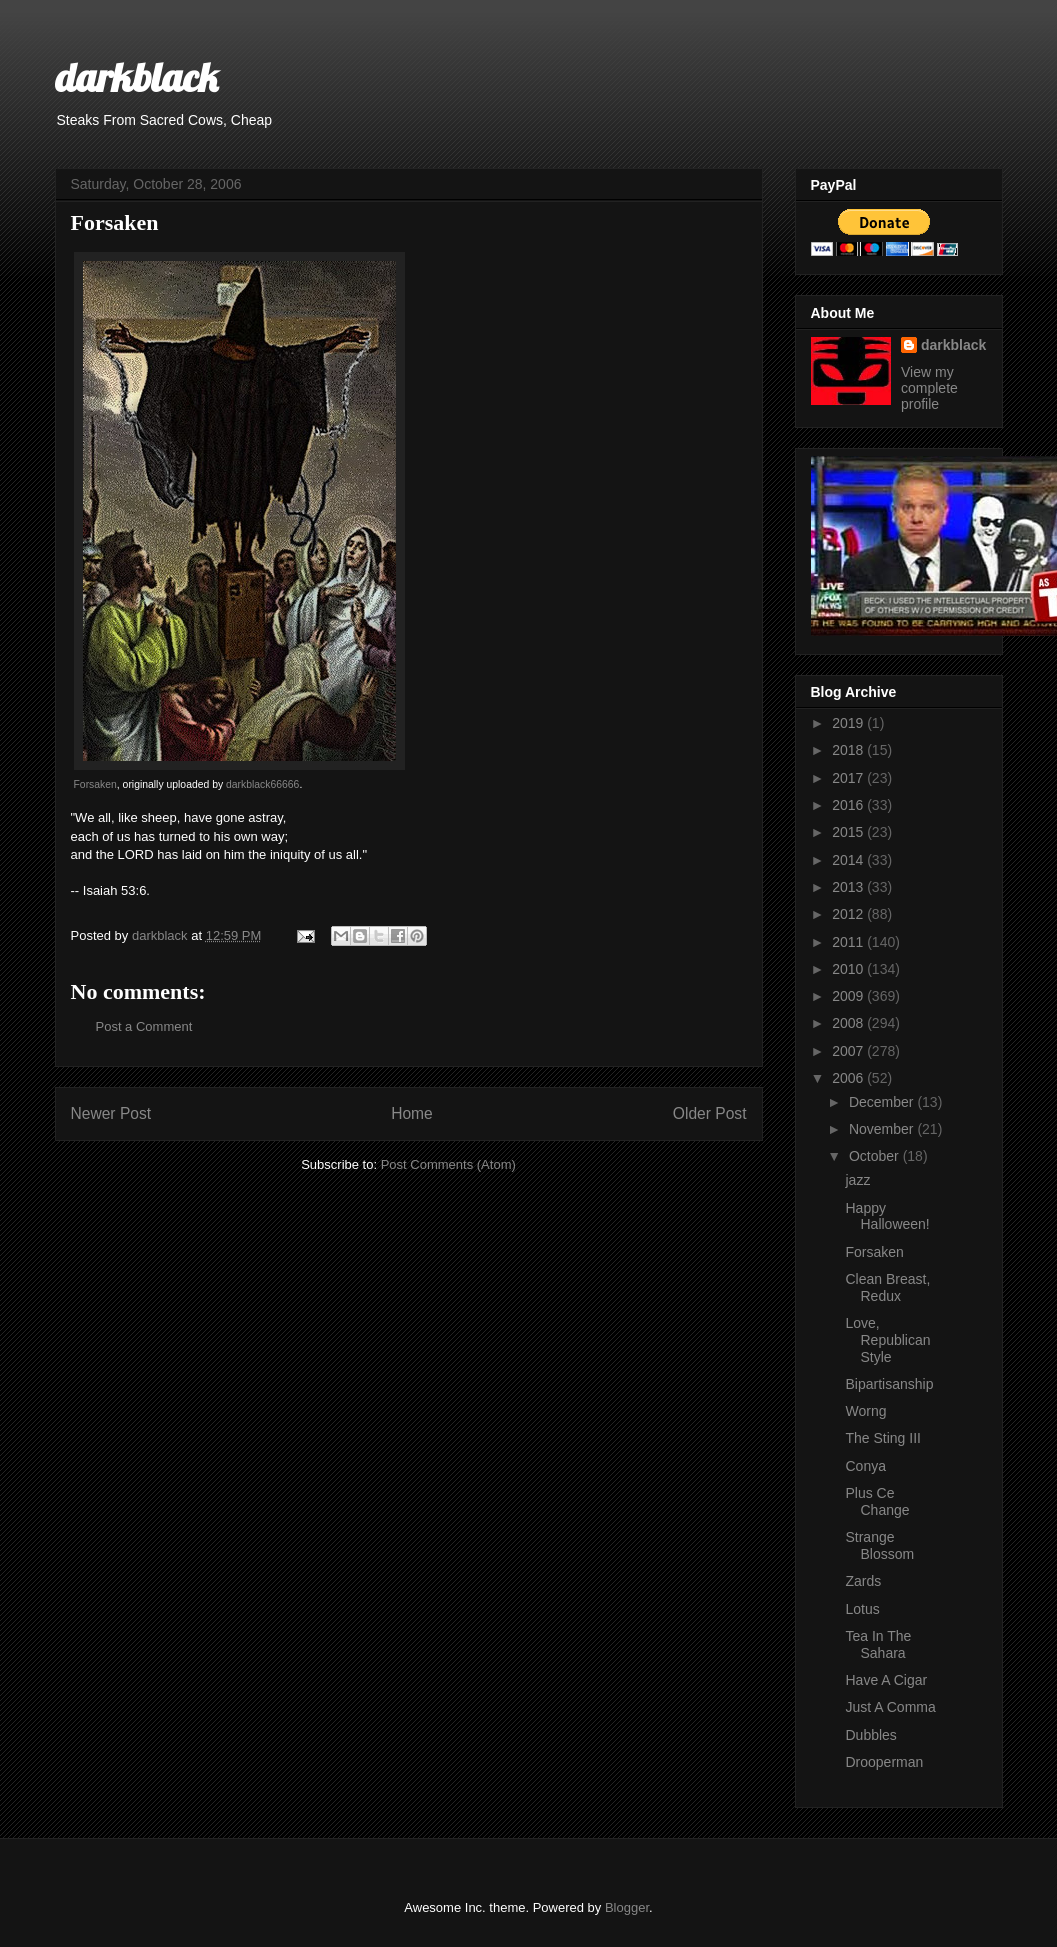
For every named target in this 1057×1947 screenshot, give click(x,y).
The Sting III (882, 1438)
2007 (849, 1051)
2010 (849, 969)
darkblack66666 (262, 784)
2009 (849, 996)
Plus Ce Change (877, 1501)
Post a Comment (144, 1026)
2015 (849, 832)
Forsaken (95, 784)
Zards (863, 1581)
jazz (857, 1180)
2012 (849, 914)
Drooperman (884, 1762)
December (883, 1102)
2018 (849, 750)
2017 (849, 778)
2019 (849, 723)
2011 (849, 942)
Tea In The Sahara (878, 1644)
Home (412, 1113)
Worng (865, 1411)
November (883, 1129)
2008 (849, 1023)
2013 (849, 887)
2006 (849, 1078)
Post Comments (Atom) (448, 1164)
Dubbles (870, 1735)
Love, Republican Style (887, 1340)
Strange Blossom (879, 1545)
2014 (849, 860)
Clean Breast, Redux (887, 1287)
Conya (865, 1466)
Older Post (710, 1113)
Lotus (862, 1609)
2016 (849, 805)
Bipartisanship (889, 1384)
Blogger (627, 1907)
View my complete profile (929, 388)
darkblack (136, 77)
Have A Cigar (886, 1680)
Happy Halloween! (887, 1216)
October (876, 1156)
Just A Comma (890, 1707)
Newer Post (111, 1113)
